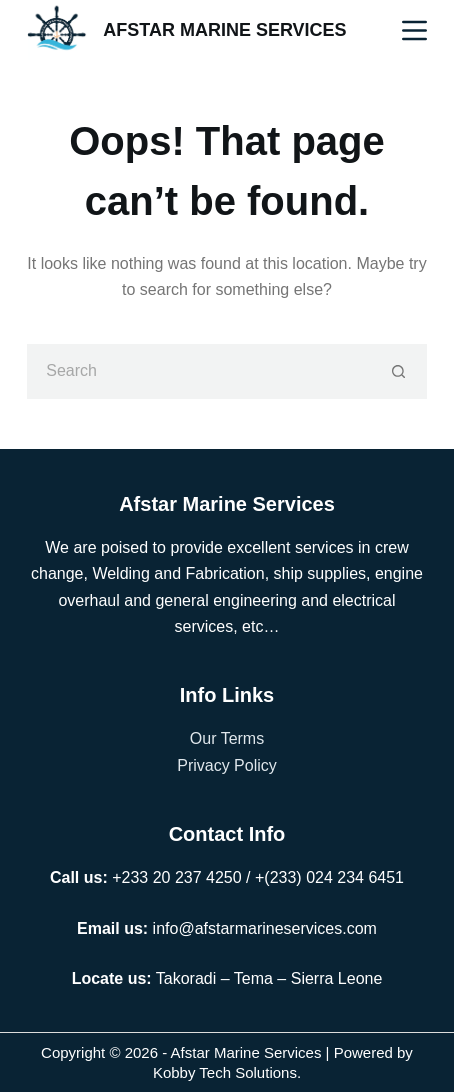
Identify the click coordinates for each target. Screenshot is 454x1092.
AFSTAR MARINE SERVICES (224, 30)
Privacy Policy (227, 765)
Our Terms (227, 738)
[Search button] (399, 371)
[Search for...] (199, 371)
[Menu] (414, 30)
